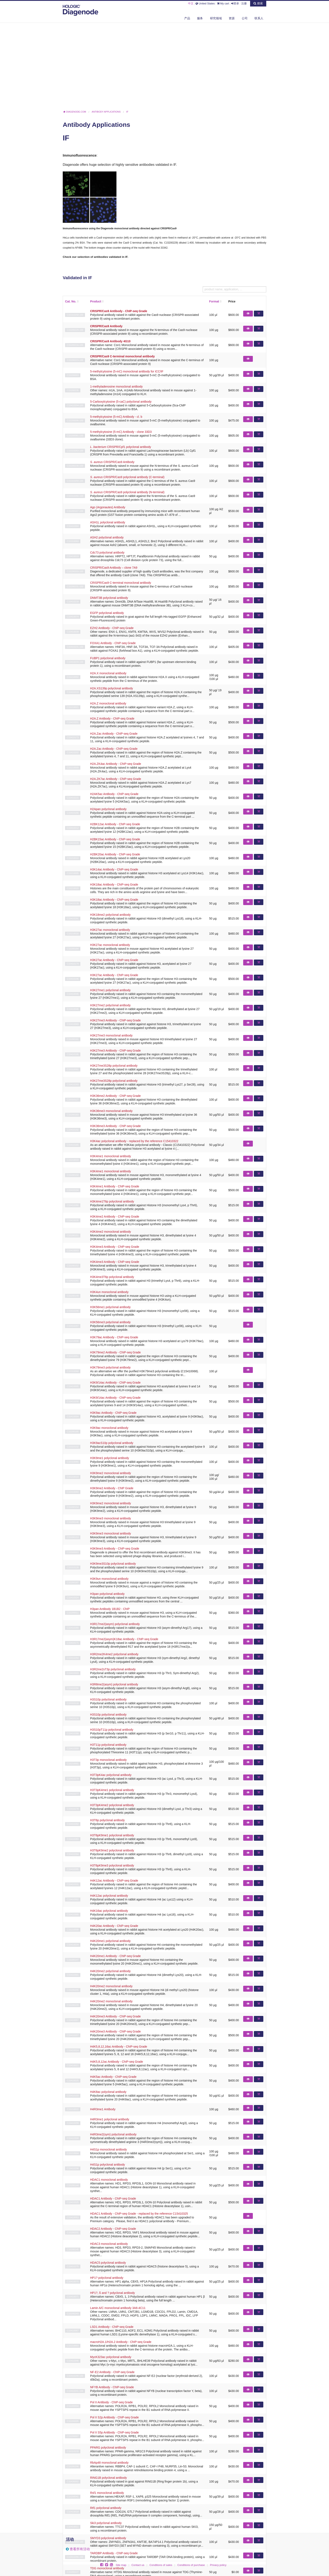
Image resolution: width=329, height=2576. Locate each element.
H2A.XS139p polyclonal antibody (111, 688)
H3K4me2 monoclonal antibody (110, 1231)
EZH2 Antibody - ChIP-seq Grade (112, 628)
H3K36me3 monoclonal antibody (111, 1111)
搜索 (258, 3)
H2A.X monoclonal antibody (108, 673)
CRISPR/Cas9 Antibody (106, 326)
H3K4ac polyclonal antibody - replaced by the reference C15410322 (134, 1141)
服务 (200, 18)
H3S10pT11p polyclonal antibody (111, 1729)
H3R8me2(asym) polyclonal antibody (114, 1684)
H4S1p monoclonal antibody (108, 2149)
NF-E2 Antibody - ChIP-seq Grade (112, 2372)
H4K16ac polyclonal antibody (109, 1910)
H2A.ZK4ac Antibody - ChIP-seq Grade (115, 763)
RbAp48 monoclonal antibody (109, 2462)
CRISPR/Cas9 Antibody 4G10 (110, 341)
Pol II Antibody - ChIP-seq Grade (111, 2402)
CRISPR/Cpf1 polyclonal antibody (120, 447)
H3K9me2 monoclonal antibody (110, 1473)
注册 (244, 3)
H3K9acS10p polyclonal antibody (111, 1443)
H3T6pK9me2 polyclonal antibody (112, 1850)
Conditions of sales (160, 2565)
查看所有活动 (80, 2549)
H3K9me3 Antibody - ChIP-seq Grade (114, 1548)
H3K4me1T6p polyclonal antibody (112, 1201)
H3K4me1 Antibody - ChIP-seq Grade (114, 1186)
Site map (121, 2565)
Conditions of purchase (191, 2565)
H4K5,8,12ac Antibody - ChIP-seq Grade (116, 2061)
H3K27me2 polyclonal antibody (110, 1005)
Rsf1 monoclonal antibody (107, 2492)
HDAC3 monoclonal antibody (109, 2243)
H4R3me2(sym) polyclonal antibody (113, 2134)
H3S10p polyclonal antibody (108, 1699)
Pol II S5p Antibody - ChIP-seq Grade (114, 2432)
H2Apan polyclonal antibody (108, 809)
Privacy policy (218, 2565)
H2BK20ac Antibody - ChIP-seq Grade (115, 854)
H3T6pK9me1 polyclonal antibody (112, 1835)
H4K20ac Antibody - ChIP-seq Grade (114, 1925)
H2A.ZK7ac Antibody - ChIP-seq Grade (115, 779)
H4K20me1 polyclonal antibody (110, 1941)
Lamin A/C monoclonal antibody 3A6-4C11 (118, 2308)
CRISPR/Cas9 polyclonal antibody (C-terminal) (127, 477)
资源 (232, 18)
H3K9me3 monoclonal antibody (110, 1518)
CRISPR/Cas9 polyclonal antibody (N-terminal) (127, 492)
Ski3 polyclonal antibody (106, 2523)
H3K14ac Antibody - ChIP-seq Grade (114, 869)
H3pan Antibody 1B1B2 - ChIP (110, 1609)
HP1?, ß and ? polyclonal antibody (112, 2293)
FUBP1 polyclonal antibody (107, 658)
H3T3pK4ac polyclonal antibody (111, 1775)
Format (214, 301)
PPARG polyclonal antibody (108, 2447)
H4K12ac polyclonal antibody (109, 1895)
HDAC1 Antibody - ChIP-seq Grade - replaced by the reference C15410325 (139, 2213)
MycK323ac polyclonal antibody (110, 2357)
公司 (245, 18)
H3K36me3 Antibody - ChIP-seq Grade (115, 1126)
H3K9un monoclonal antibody (109, 1578)
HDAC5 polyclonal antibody (108, 2262)
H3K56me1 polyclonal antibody (110, 1307)
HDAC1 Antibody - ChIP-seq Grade (113, 2198)
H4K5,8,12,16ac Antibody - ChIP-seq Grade (118, 2046)
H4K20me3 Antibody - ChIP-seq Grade (115, 2016)
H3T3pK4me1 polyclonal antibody (112, 1790)
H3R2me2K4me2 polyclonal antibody (114, 1654)
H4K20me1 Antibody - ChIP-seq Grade (115, 1956)
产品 (187, 18)
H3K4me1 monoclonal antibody (110, 1156)
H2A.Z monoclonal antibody (108, 703)
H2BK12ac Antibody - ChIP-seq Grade (115, 824)
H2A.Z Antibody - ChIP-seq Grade (112, 718)
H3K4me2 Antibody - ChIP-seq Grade (114, 1216)
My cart (223, 3)
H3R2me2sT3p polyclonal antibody (113, 1669)
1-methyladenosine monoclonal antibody (116, 386)
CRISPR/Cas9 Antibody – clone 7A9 (113, 567)
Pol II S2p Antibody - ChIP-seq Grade (114, 2417)
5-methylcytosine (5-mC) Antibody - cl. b (116, 416)
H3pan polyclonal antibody (107, 1593)
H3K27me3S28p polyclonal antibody (114, 1065)
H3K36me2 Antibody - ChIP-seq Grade (115, 1095)
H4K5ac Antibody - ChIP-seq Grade (113, 2076)
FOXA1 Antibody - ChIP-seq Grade (113, 643)
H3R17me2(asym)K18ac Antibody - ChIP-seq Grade (124, 1639)
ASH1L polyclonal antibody (107, 522)
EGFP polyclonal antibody (107, 613)
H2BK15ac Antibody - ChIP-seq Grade (115, 839)
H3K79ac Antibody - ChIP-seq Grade (114, 1337)
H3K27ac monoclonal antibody (110, 929)
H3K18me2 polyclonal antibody (110, 914)
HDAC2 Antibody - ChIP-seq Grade (113, 2228)
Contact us (138, 2565)
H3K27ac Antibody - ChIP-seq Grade (114, 960)
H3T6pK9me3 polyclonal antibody (112, 1865)
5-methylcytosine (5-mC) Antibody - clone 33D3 (121, 431)
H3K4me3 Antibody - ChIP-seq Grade (114, 1246)
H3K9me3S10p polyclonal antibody (113, 1563)
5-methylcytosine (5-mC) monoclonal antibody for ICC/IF (126, 371)
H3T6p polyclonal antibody (107, 1820)
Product (95, 301)
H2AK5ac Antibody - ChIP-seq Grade (114, 794)
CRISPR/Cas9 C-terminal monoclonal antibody (122, 356)
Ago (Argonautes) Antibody (107, 507)
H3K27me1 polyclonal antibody (110, 990)
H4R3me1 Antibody (103, 2109)
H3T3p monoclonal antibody (108, 1759)
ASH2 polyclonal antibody (107, 537)
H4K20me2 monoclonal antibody (111, 1986)
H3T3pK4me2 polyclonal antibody (112, 1805)
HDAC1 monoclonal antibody (109, 2179)
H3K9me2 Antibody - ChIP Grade (111, 1488)
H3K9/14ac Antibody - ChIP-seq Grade (115, 1382)
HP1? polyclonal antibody (106, 2277)
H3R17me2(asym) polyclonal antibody (115, 1624)
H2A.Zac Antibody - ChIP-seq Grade (114, 733)
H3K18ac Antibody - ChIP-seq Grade (114, 884)
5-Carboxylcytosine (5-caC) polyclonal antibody (121, 401)
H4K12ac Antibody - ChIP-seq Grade (114, 1880)
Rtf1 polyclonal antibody (105, 2508)
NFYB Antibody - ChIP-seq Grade (112, 2387)
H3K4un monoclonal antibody (109, 1292)
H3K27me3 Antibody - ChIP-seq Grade (115, 1020)
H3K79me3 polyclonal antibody (110, 1367)
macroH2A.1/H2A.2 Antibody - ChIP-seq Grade (120, 2342)
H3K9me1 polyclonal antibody (109, 1458)
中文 (190, 3)
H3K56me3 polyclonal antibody (110, 1322)
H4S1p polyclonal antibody (107, 2164)
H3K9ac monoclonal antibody (109, 1427)
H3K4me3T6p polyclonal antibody (112, 1277)
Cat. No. (70, 301)
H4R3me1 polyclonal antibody (109, 2119)
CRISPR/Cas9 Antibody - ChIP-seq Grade (118, 311)
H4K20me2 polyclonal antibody (110, 1971)
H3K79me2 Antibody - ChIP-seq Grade (115, 1352)
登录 (235, 3)
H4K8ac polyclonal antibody (108, 2091)
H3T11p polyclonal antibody (108, 1744)
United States (205, 3)
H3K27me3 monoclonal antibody (111, 1035)
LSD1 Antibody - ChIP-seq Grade (111, 2326)
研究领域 (216, 18)
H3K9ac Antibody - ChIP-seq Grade (113, 1412)
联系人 (259, 18)
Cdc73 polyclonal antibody (107, 552)
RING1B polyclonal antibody (108, 2477)
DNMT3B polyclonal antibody (109, 597)
